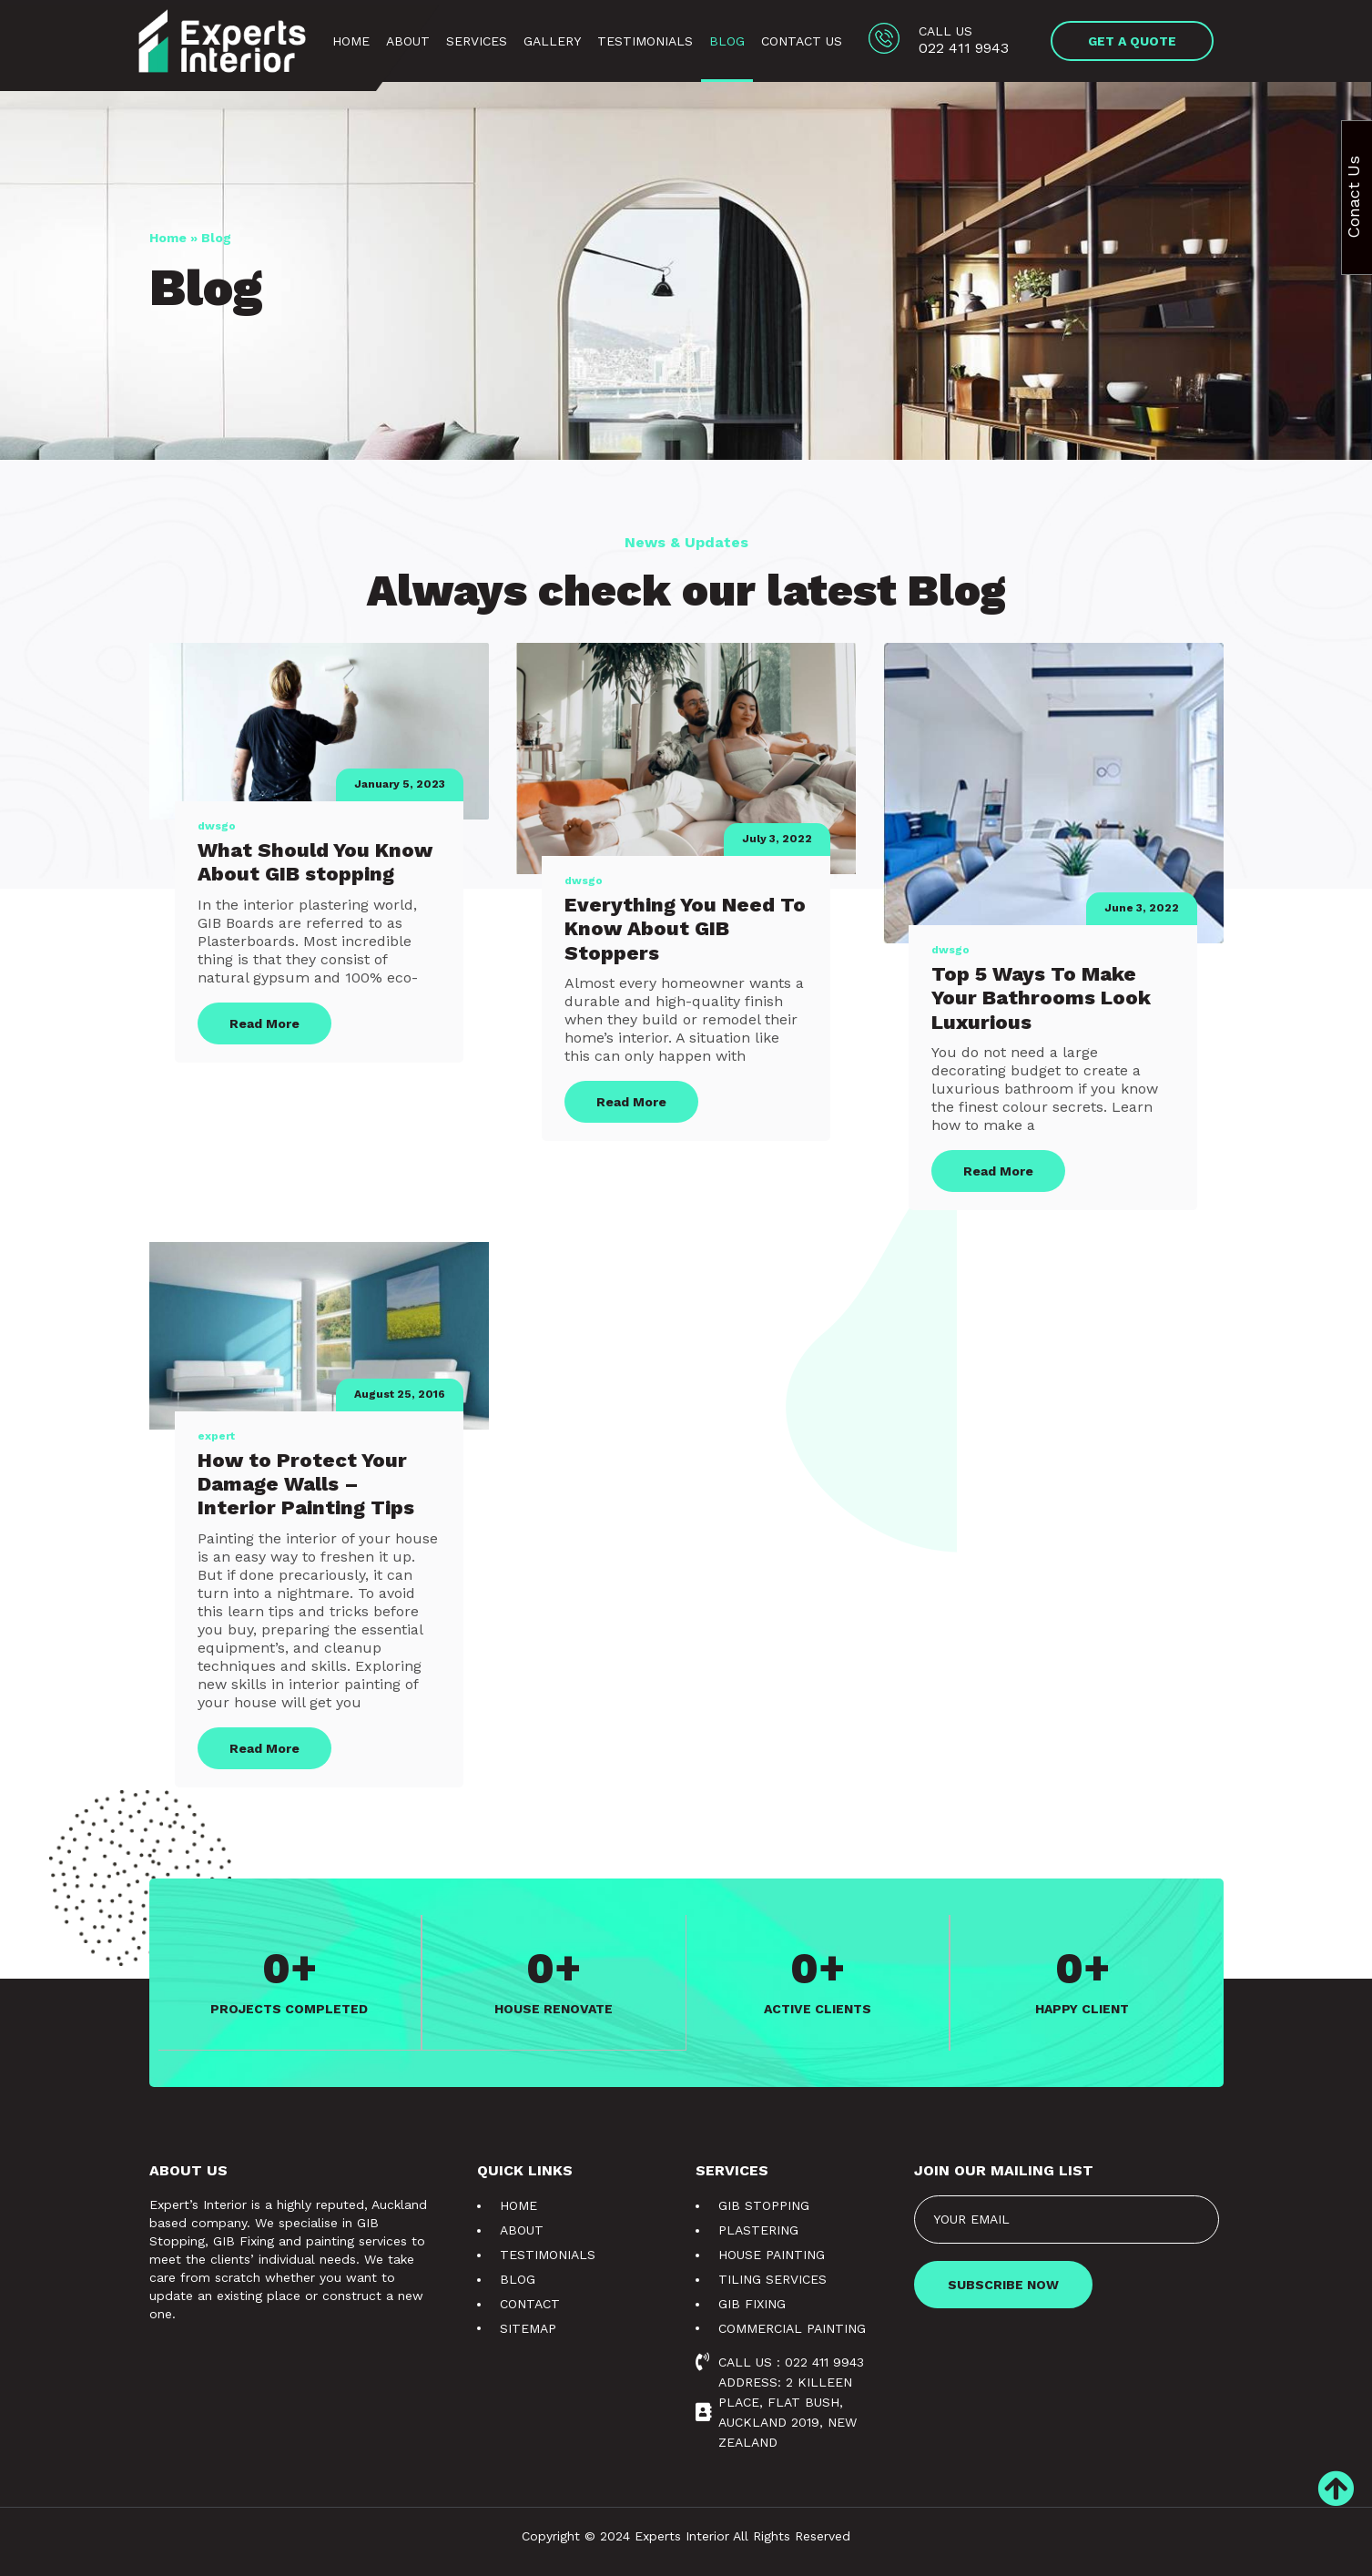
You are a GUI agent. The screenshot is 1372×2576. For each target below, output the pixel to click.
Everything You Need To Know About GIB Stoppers (685, 928)
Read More (264, 1023)
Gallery (552, 41)
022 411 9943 (964, 47)
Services (476, 41)
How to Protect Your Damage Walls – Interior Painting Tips (306, 1484)
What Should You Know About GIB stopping (315, 862)
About (408, 41)
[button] (1132, 41)
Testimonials (645, 41)
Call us (945, 31)
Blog (727, 41)
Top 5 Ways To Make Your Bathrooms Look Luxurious (1041, 997)
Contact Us (801, 41)
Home (351, 41)
